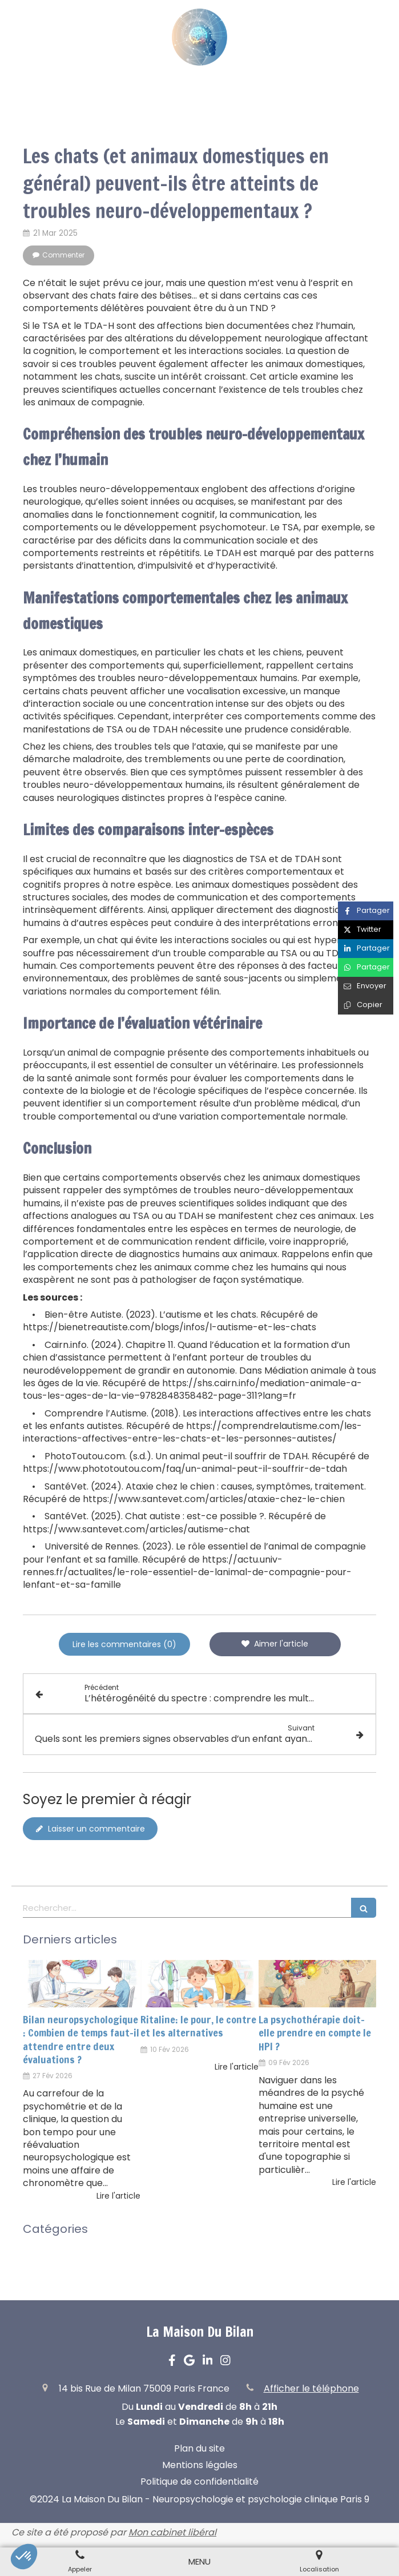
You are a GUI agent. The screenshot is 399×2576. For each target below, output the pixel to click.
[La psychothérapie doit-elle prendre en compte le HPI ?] (317, 1983)
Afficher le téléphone (311, 2388)
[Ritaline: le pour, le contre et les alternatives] (199, 1983)
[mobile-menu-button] (199, 2561)
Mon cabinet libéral (172, 2532)
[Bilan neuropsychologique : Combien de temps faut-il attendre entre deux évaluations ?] (81, 1983)
